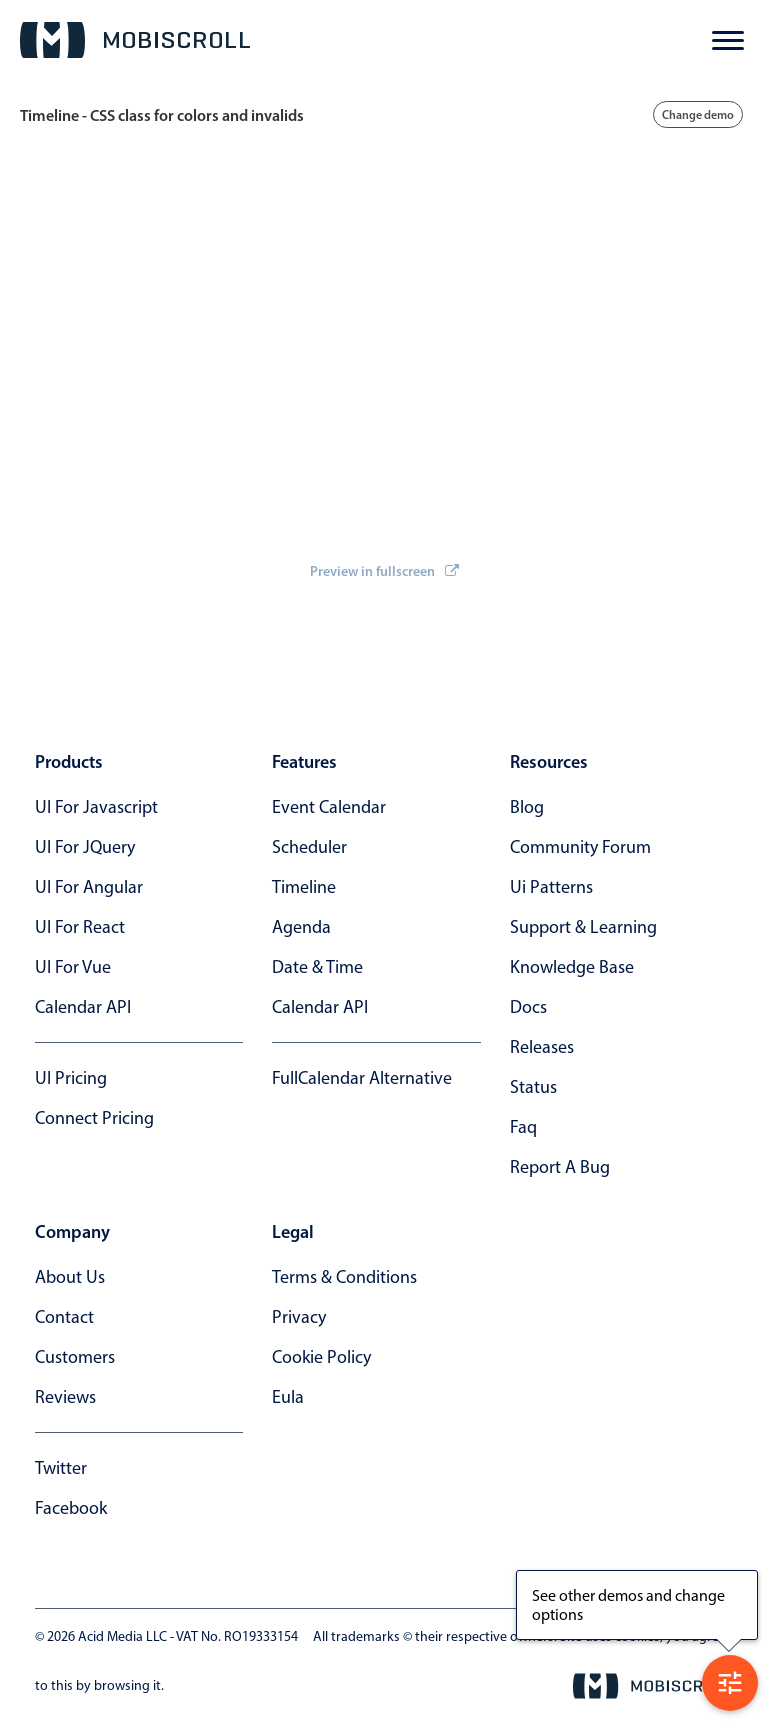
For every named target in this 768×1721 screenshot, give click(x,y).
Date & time (317, 967)
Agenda (301, 927)
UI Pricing (71, 1078)
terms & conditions (344, 1277)
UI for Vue (73, 967)
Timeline (304, 887)
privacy (299, 1317)
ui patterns (551, 887)
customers (75, 1357)
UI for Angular (89, 887)
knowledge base (572, 967)
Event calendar (329, 807)
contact (64, 1317)
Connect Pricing (94, 1118)
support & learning (583, 927)
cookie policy (321, 1357)
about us (70, 1277)
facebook (71, 1508)
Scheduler (309, 847)
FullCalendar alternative (362, 1078)
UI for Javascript (96, 807)
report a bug (560, 1167)
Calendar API (83, 1007)
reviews (65, 1397)
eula (288, 1397)
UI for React (80, 927)
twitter (61, 1468)
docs (528, 1007)
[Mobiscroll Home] (135, 40)
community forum (580, 847)
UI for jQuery (85, 847)
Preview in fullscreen (384, 571)
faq (523, 1127)
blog (527, 807)
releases (542, 1047)
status (533, 1087)
